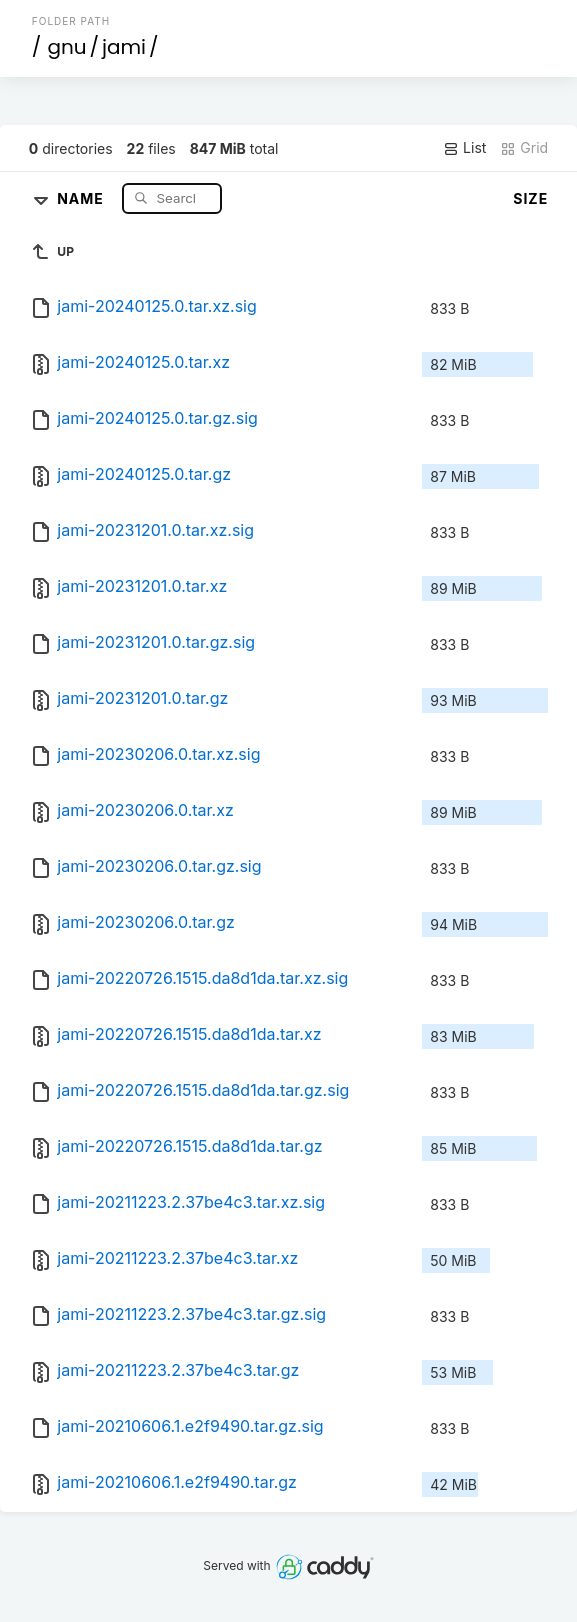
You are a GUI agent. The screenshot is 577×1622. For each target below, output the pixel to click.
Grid (524, 148)
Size (530, 198)
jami (124, 47)
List (464, 148)
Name (82, 197)
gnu (66, 47)
